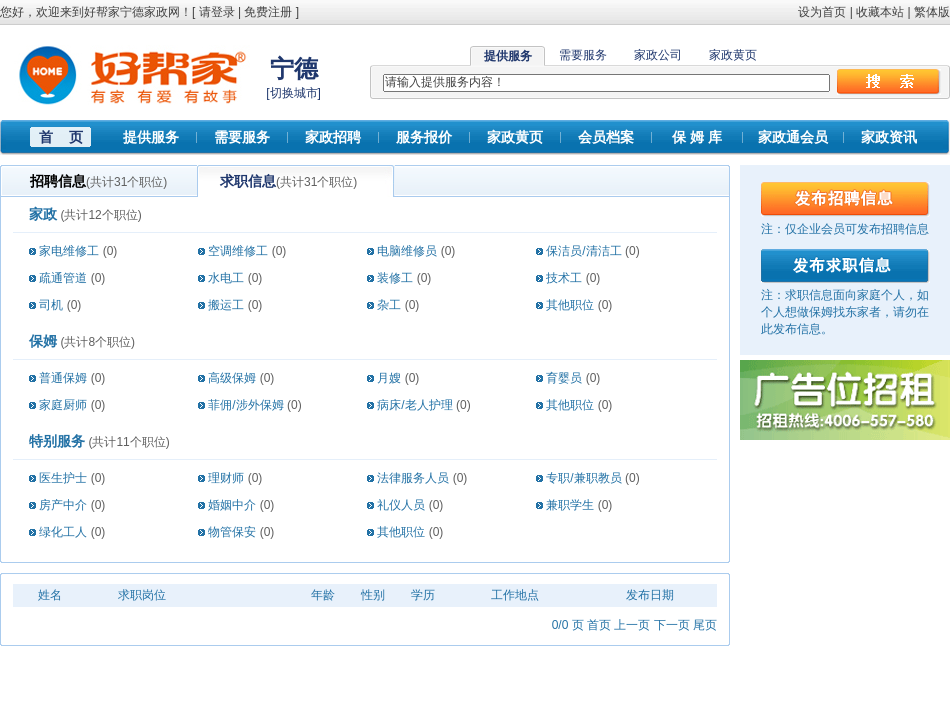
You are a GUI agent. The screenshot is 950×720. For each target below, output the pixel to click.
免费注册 (268, 12)
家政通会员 (793, 137)
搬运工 (226, 305)
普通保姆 (63, 378)
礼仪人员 (401, 505)
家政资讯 (889, 137)
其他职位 (570, 305)
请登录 (217, 12)
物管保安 (232, 532)
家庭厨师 (63, 405)
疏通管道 (63, 278)
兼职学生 (570, 505)
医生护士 (63, 478)
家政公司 (658, 55)
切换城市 (294, 93)
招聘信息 (58, 181)
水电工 (226, 278)
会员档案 (606, 137)
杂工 (389, 305)
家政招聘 (333, 137)
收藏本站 (880, 12)
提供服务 (151, 137)
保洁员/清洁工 (583, 251)
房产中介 (63, 505)
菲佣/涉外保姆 (245, 405)
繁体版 (932, 12)
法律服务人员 (413, 478)
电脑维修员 (407, 251)
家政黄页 (733, 55)
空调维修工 (238, 251)
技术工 (564, 278)
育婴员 (564, 378)
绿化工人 (63, 532)
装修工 (395, 278)
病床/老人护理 (414, 405)
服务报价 (424, 137)
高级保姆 (232, 378)
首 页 (61, 137)
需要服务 (583, 55)
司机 (51, 305)
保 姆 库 (697, 137)
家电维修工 (69, 251)
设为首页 (822, 12)
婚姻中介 (232, 505)
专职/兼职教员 (583, 478)
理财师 (226, 478)
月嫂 (389, 378)
